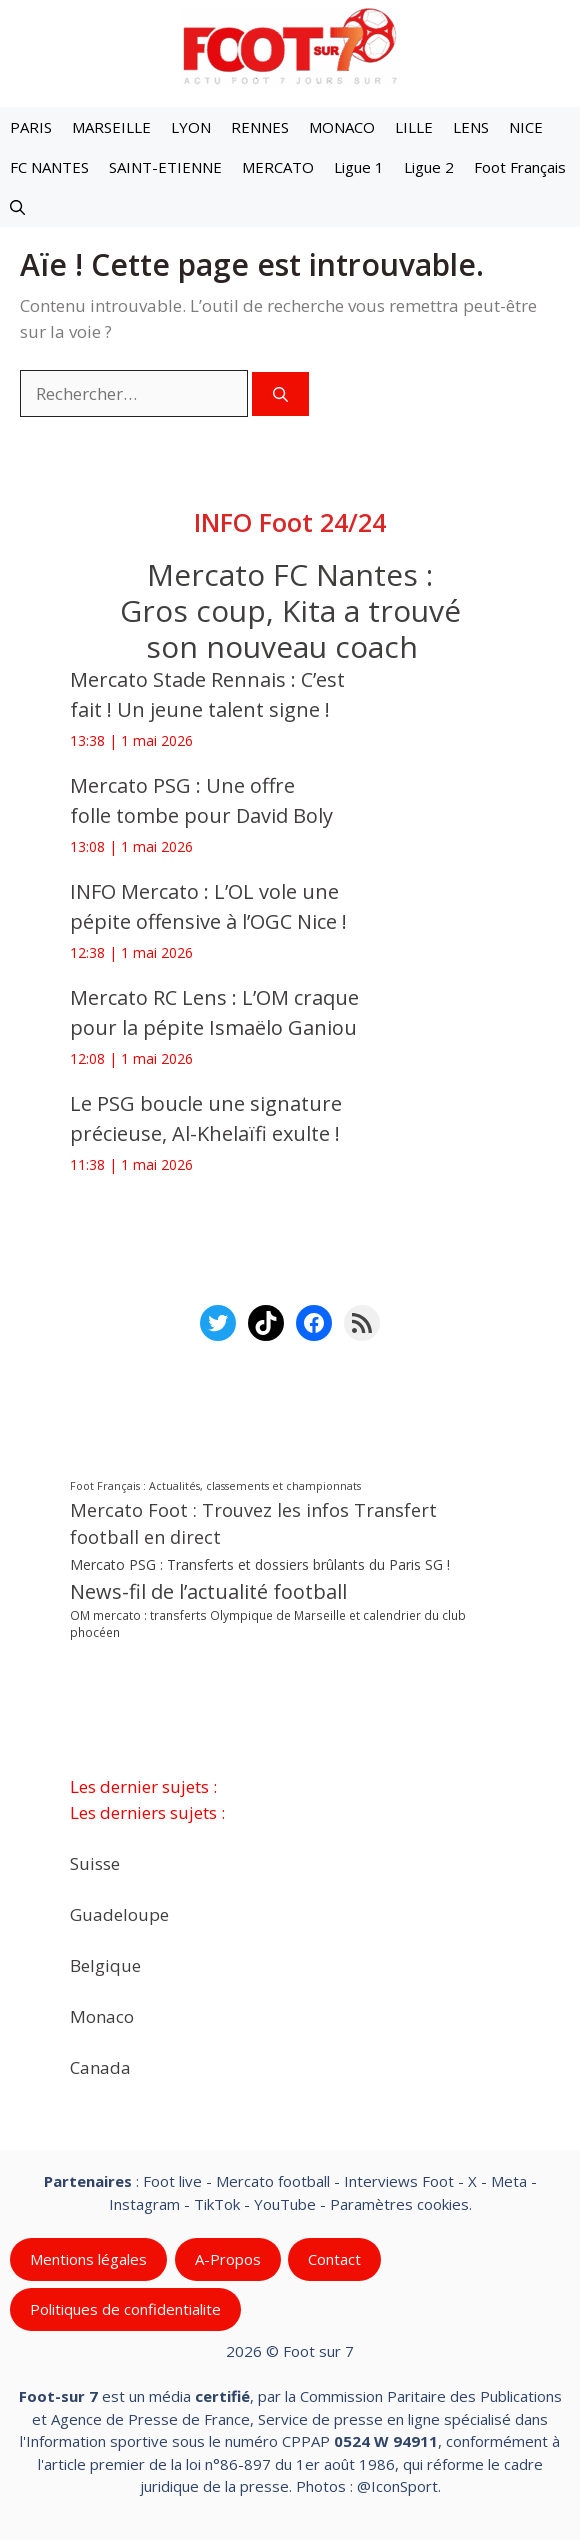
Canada (100, 2067)
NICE (526, 127)
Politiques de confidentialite (125, 2309)
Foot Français (520, 167)
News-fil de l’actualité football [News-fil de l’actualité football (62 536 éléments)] (208, 1591)
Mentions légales (88, 2259)
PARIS (31, 127)
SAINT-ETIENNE (165, 167)
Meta (509, 2181)
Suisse (95, 1863)
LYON (191, 127)
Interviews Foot (399, 2181)
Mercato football (273, 2181)
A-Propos (228, 2259)
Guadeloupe (119, 1914)
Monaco (102, 2016)
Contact (334, 2259)
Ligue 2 (429, 167)
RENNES (260, 127)
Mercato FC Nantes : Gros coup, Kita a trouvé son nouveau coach (290, 610)
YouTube (285, 2204)
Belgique (105, 1965)
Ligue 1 (359, 167)
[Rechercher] (280, 394)
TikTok (217, 2204)
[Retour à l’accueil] (290, 45)
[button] (17, 207)
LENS (471, 127)
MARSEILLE (111, 127)
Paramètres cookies (399, 2204)
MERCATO (278, 167)
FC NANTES (49, 167)
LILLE (414, 127)
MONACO (342, 127)
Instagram (144, 2204)
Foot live (172, 2181)
